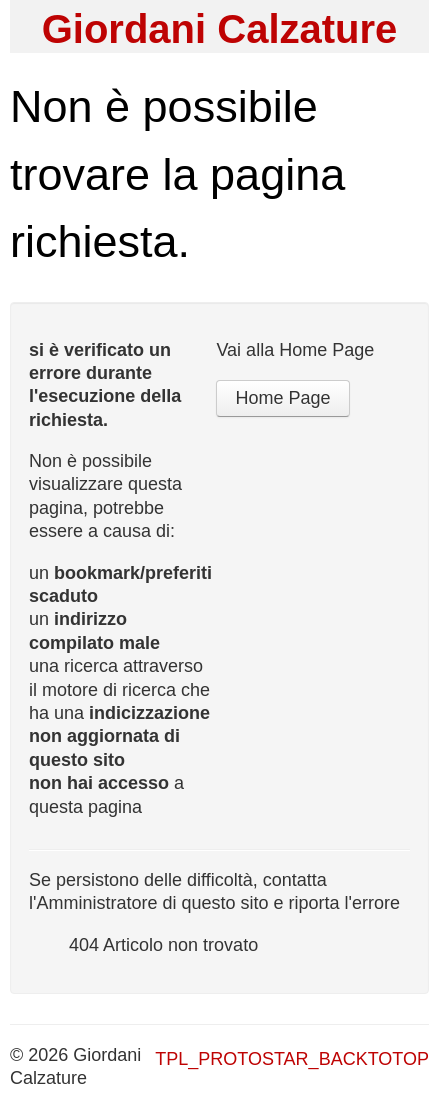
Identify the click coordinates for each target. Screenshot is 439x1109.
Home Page (282, 398)
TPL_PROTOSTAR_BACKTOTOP (292, 1059)
